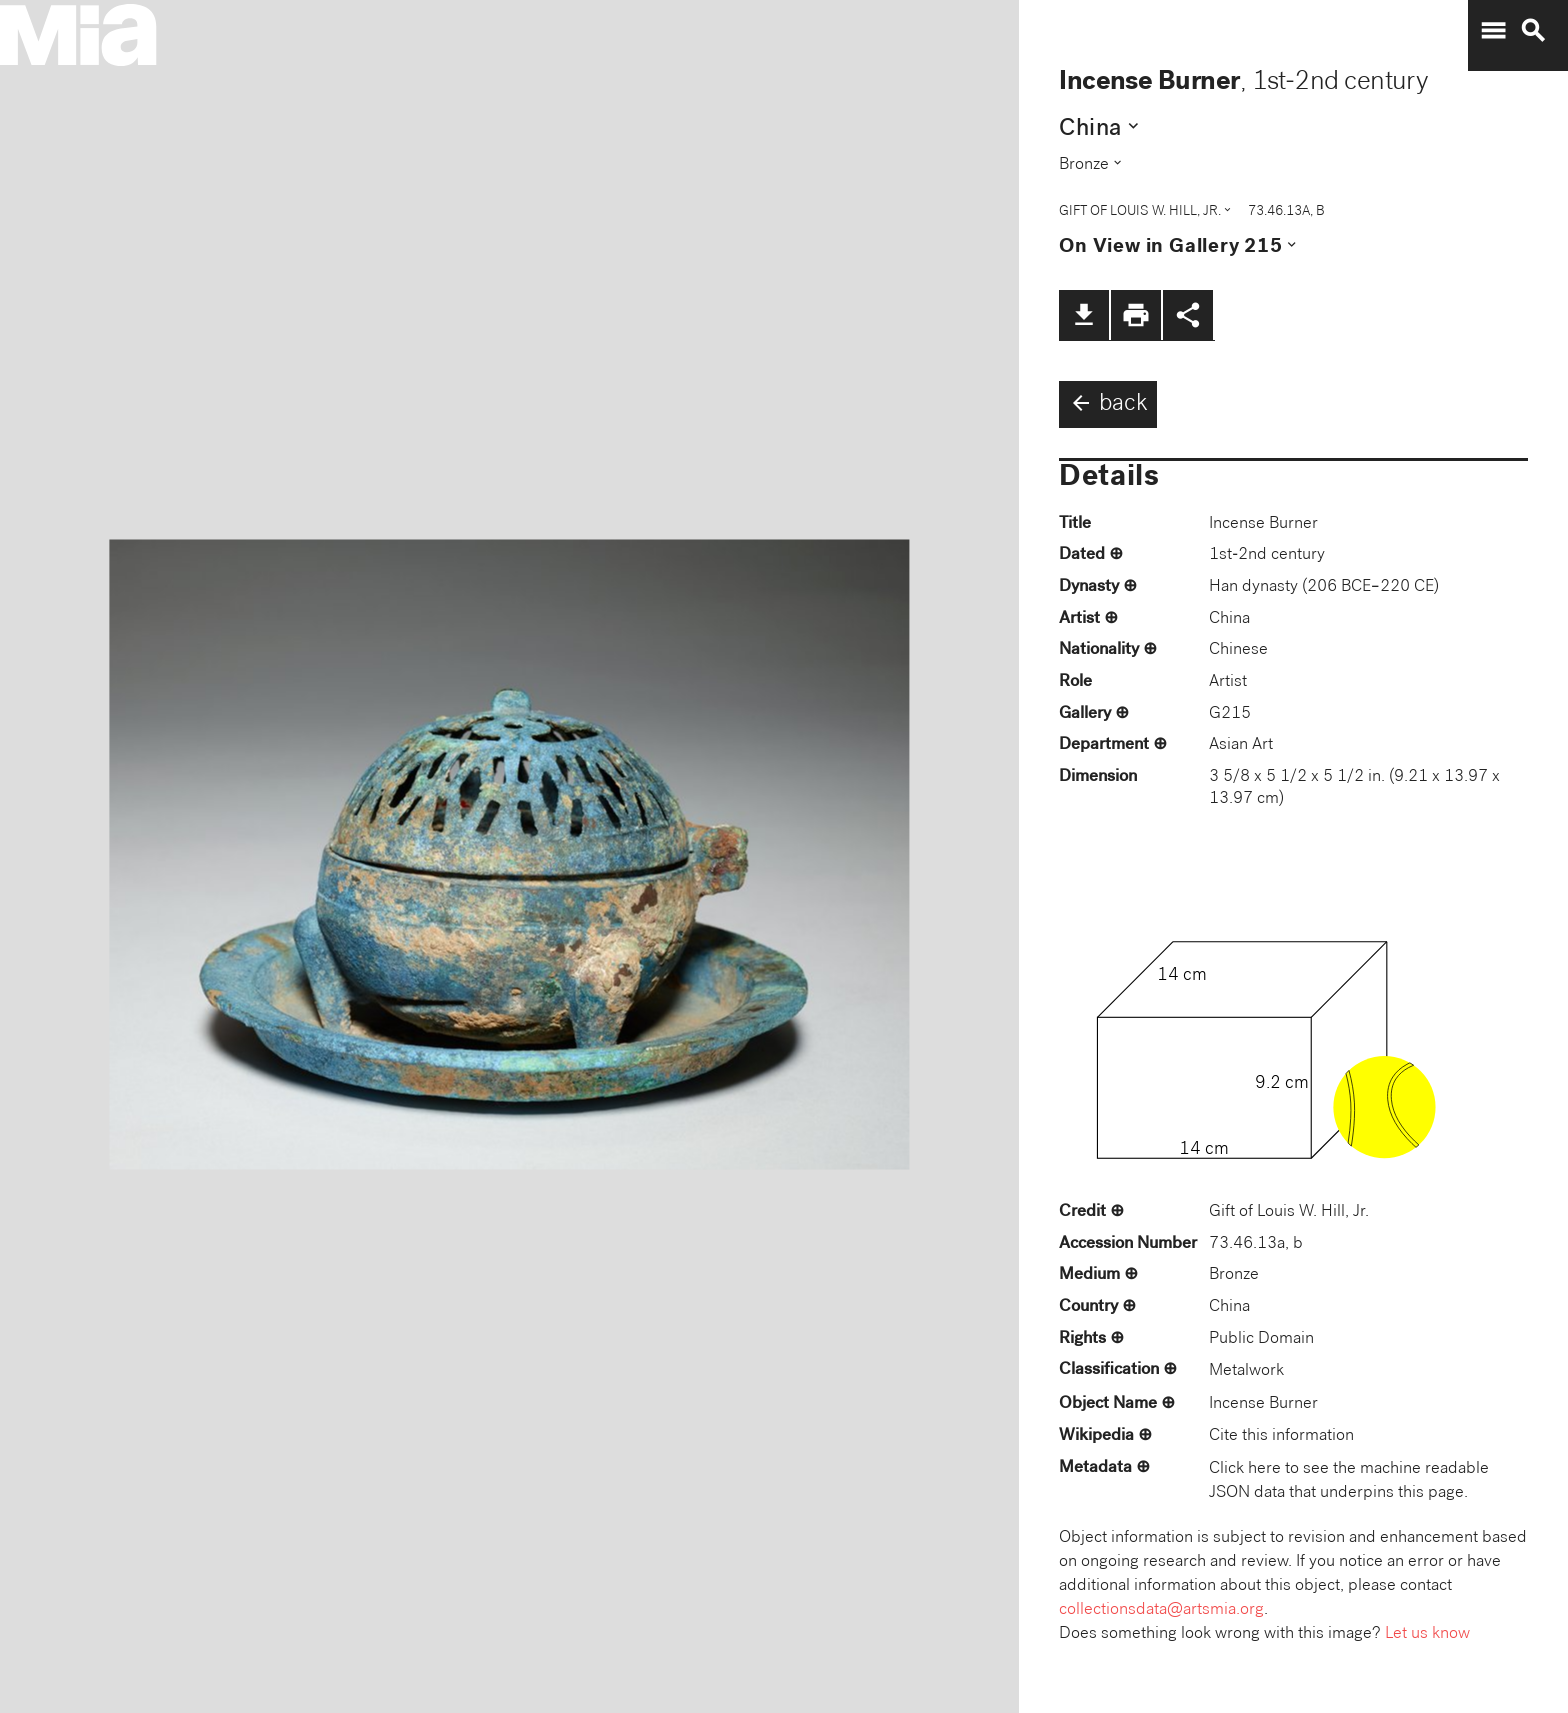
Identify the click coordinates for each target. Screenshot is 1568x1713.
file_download (1084, 315)
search (1533, 31)
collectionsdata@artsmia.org (1161, 1610)
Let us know (1427, 1634)
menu (1493, 31)
